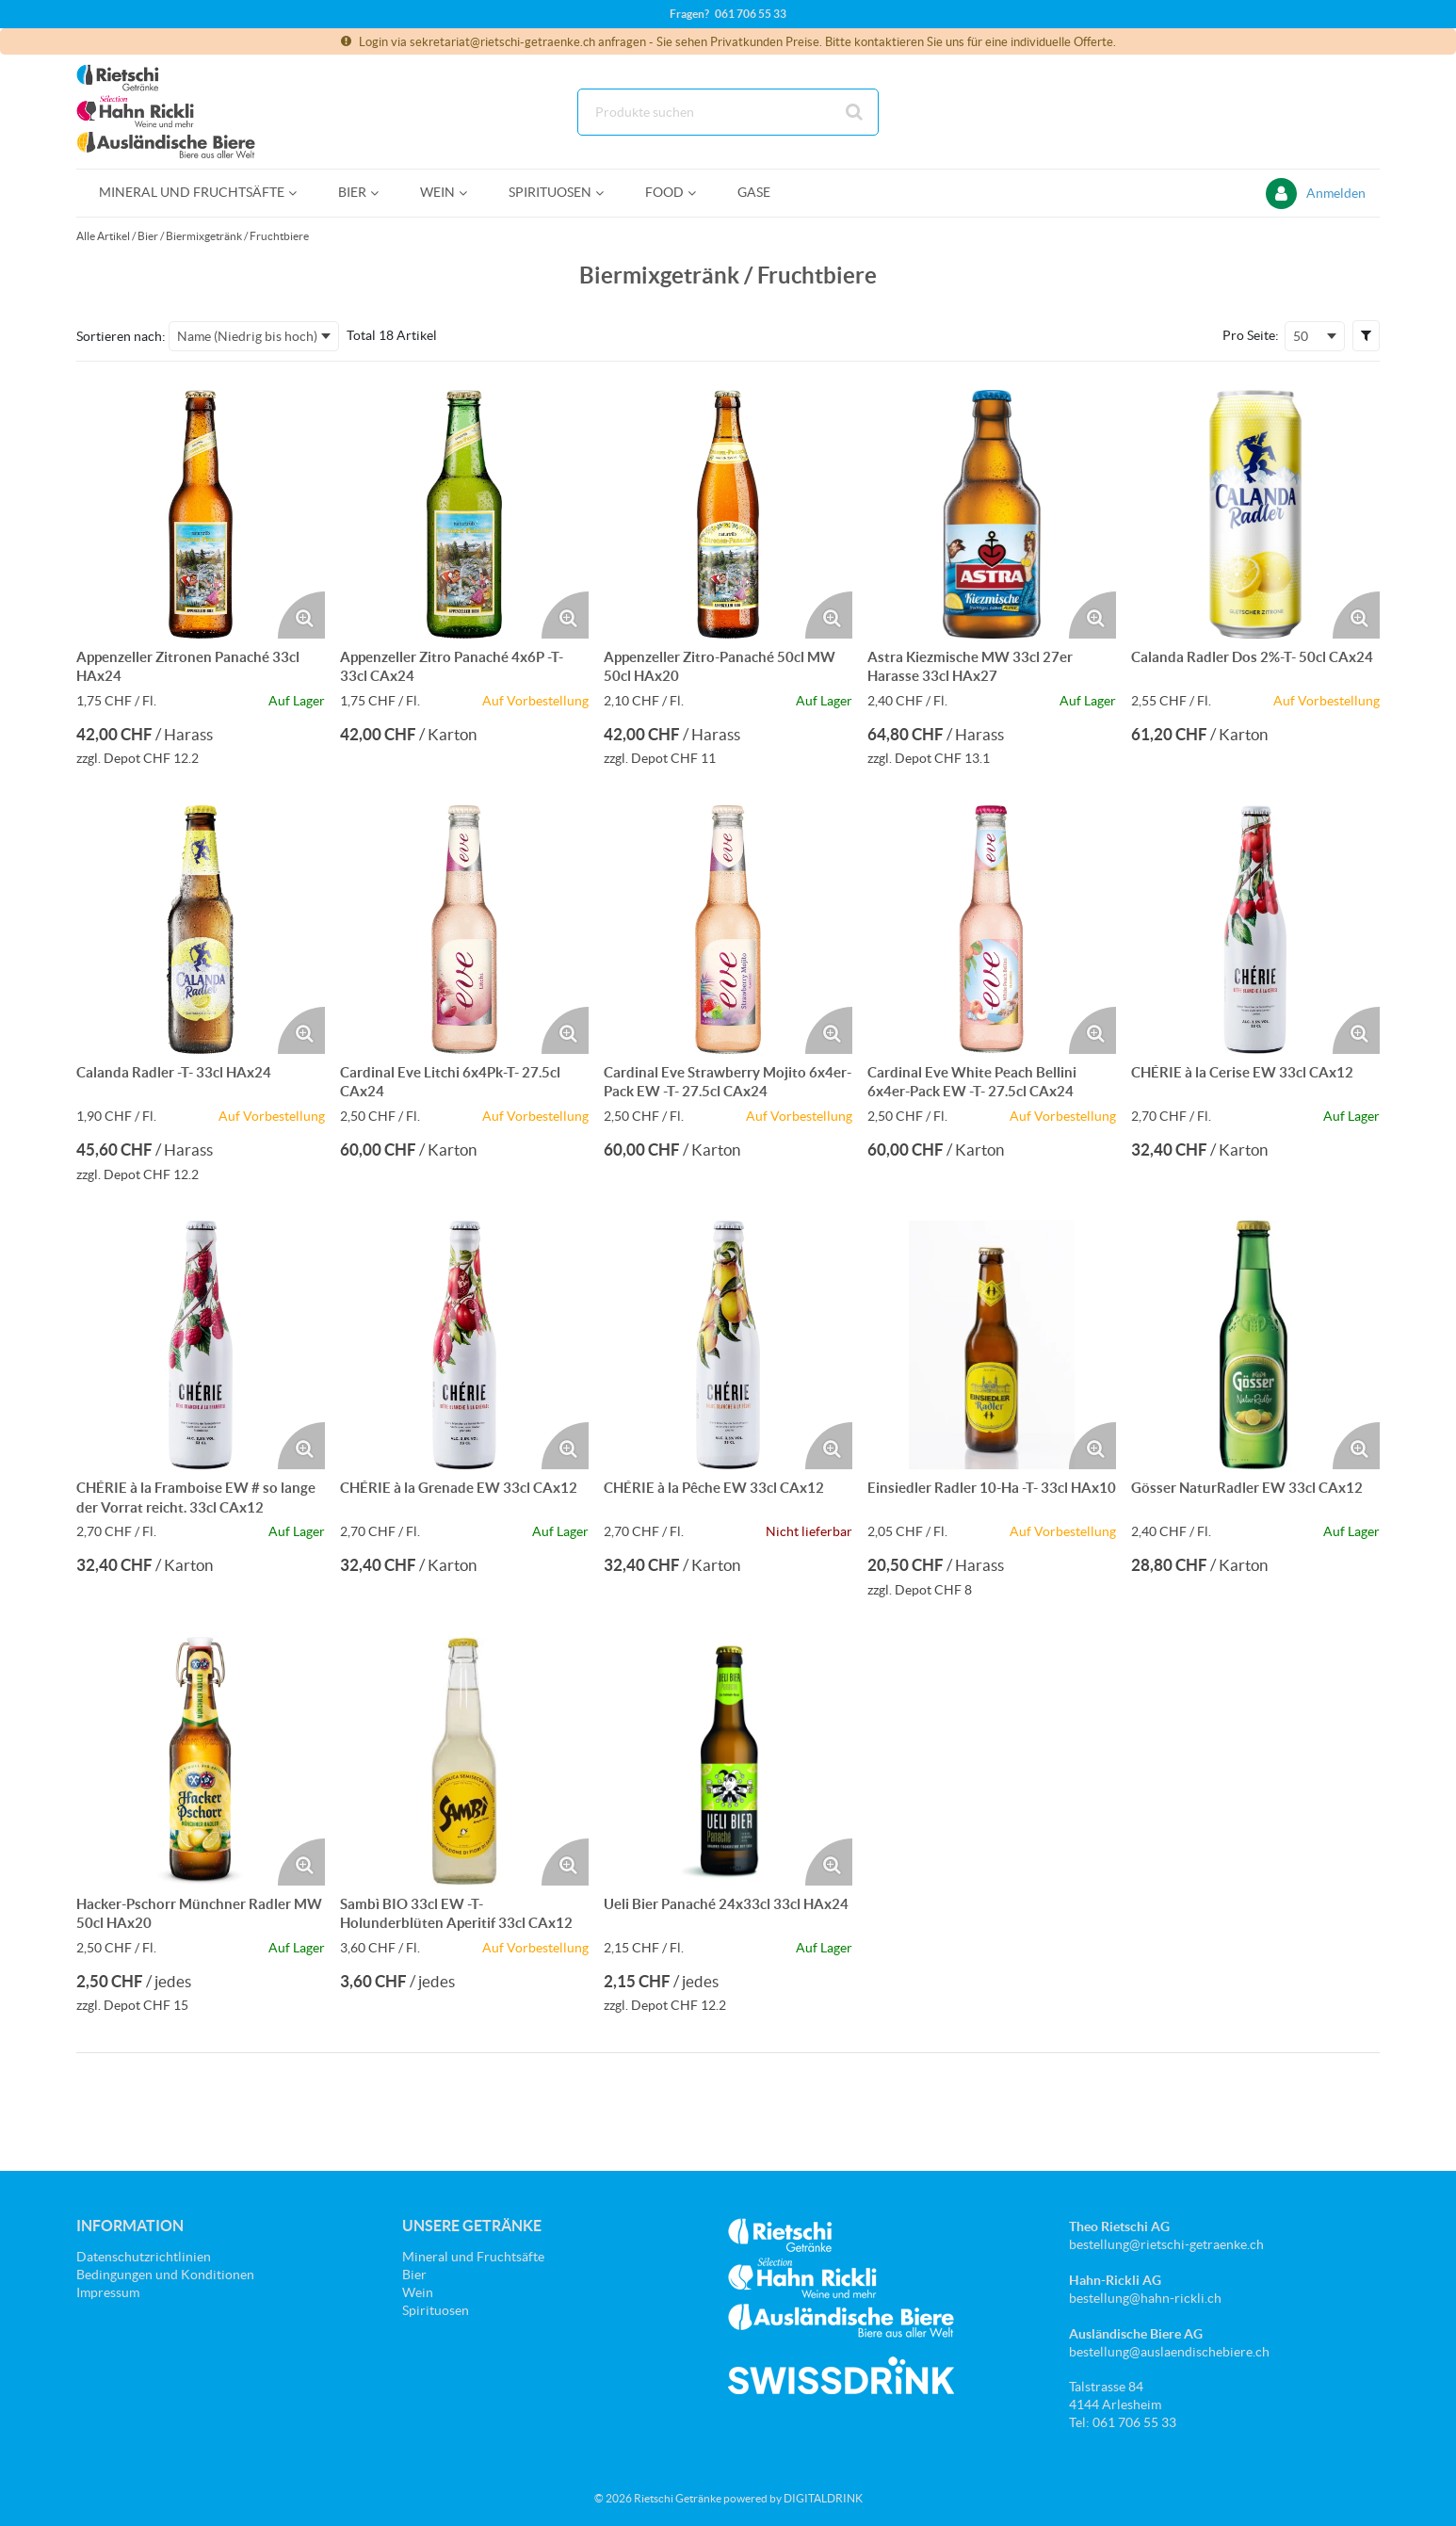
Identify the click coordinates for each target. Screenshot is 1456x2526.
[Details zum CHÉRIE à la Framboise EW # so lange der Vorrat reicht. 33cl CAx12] (200, 1345)
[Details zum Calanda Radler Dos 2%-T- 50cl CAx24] (1255, 514)
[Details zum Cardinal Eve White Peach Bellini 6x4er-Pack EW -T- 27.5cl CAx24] (991, 929)
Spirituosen (435, 2310)
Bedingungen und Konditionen (165, 2274)
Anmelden (1336, 193)
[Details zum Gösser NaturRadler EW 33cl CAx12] (1255, 1345)
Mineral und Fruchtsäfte (473, 2256)
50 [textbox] (1300, 336)
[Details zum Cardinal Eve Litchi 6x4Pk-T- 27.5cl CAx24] (464, 929)
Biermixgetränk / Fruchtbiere (237, 236)
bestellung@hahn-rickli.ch (1145, 2298)
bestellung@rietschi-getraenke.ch (1166, 2244)
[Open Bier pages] (381, 193)
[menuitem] (195, 193)
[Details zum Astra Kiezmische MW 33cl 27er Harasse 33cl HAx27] (991, 514)
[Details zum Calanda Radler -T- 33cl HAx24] (200, 929)
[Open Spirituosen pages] (607, 193)
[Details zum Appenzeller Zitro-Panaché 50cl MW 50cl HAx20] (728, 514)
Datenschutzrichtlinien (143, 2256)
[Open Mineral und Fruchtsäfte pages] (299, 193)
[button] (1366, 335)
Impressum (107, 2292)
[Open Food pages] (699, 193)
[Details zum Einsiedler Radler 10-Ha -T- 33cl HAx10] (991, 1345)
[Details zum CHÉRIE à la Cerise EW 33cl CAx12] (1255, 929)
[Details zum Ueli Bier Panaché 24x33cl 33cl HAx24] (728, 1761)
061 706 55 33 (750, 14)
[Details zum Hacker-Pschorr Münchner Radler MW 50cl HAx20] (200, 1761)
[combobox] (728, 112)
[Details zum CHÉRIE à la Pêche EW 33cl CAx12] (728, 1345)
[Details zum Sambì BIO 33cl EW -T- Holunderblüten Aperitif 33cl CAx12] (464, 1761)
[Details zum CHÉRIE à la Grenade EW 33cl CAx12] (464, 1345)
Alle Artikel (103, 236)
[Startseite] (165, 111)
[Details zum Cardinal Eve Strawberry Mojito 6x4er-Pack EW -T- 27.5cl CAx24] (728, 929)
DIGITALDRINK (823, 2498)
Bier (148, 236)
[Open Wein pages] (470, 193)
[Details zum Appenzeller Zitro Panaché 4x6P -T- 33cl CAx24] (464, 514)
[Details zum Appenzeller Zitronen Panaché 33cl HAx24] (200, 514)
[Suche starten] (855, 112)
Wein (417, 2292)
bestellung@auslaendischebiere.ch (1169, 2351)
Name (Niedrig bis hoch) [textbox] (247, 336)
